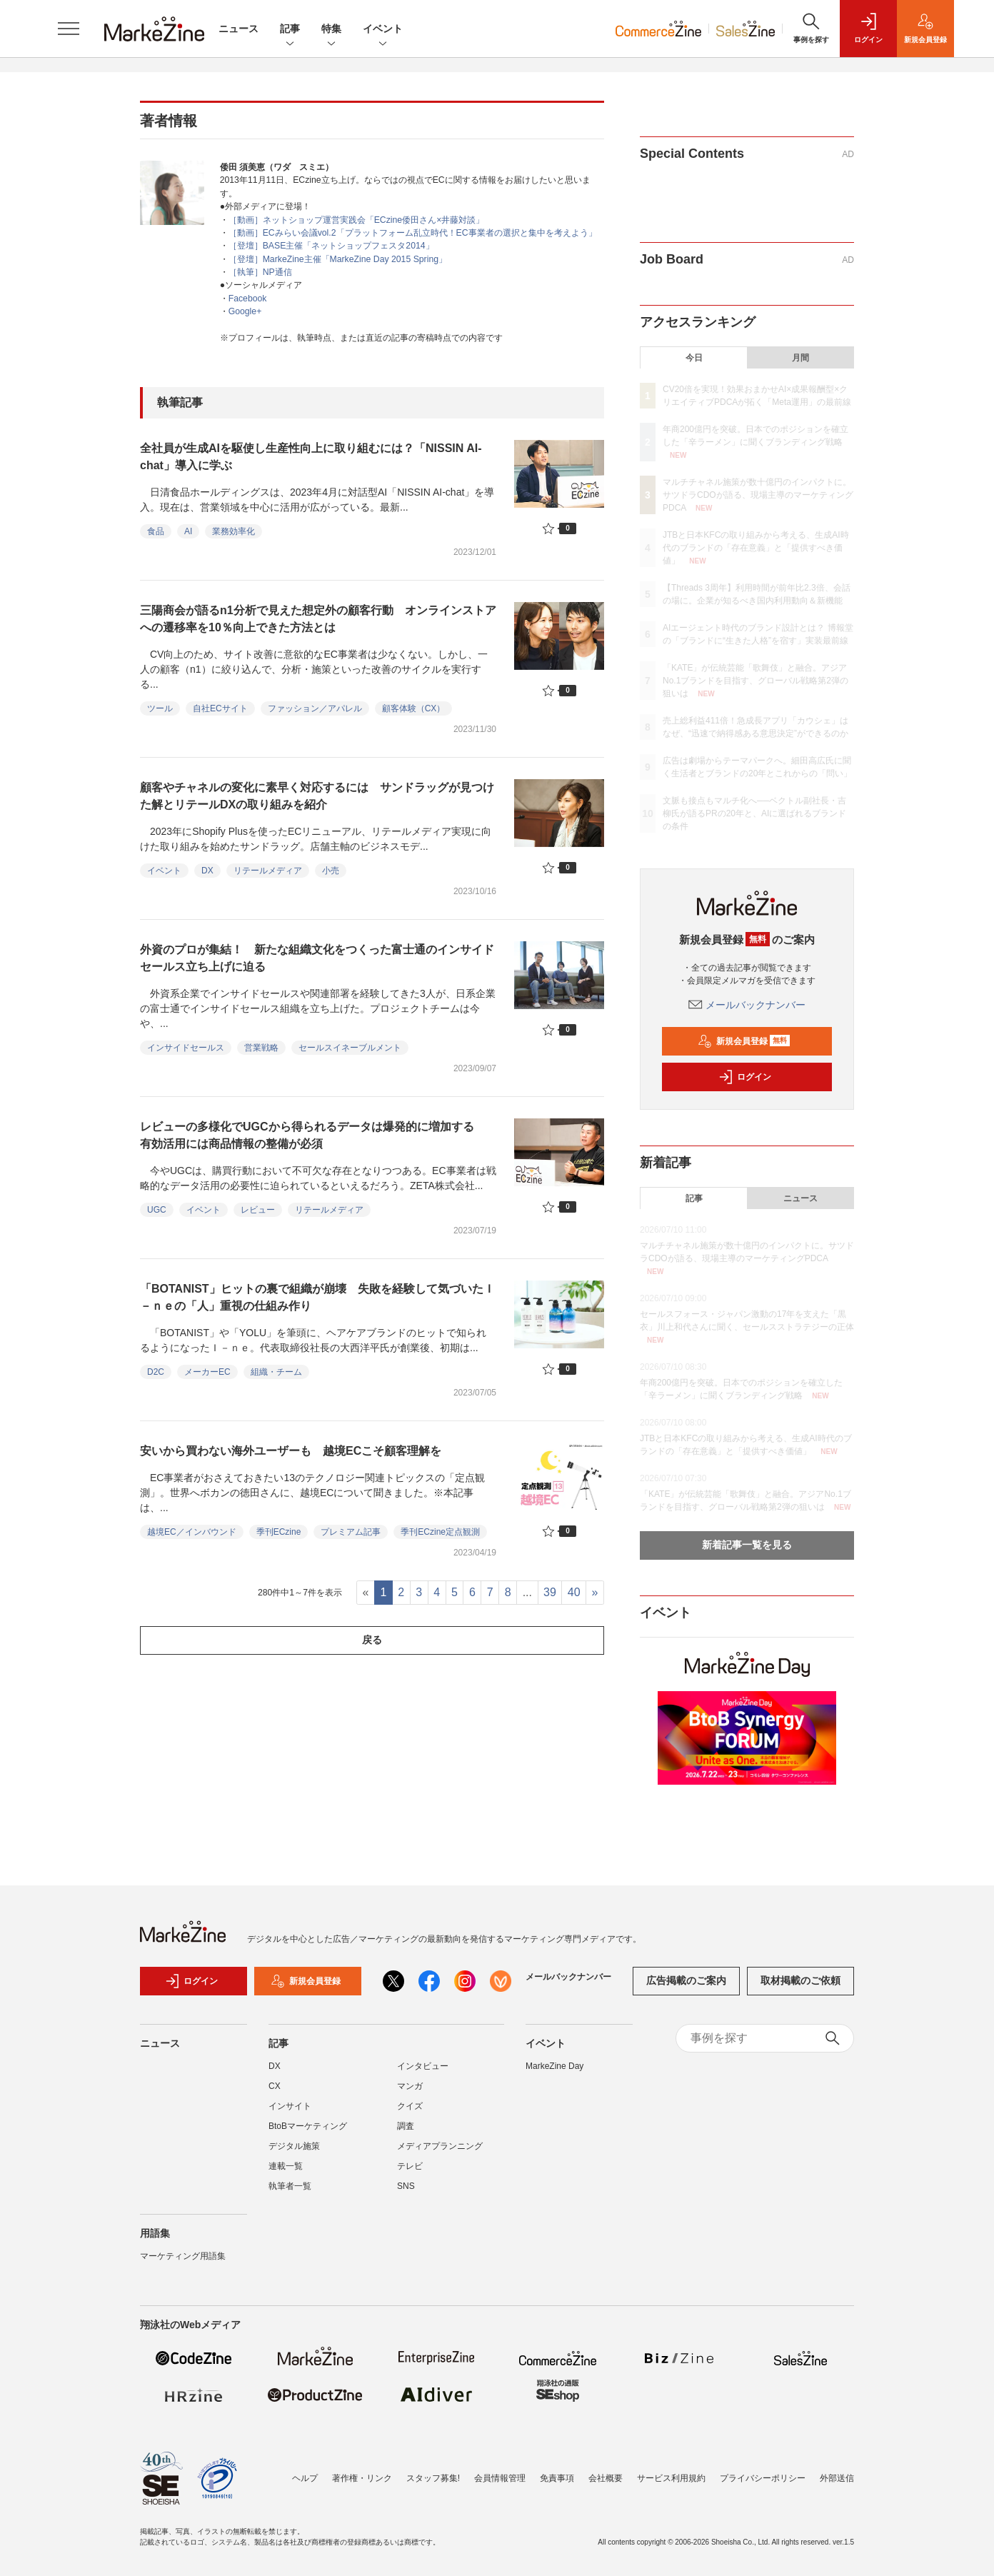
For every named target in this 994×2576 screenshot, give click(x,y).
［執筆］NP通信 (260, 272)
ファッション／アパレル (315, 708)
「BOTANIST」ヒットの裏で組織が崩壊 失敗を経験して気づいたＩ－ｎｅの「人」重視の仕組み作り (317, 1297)
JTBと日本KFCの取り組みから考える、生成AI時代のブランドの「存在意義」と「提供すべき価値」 (756, 548)
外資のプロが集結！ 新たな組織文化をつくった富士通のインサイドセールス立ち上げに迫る (317, 958)
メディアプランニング (440, 2153)
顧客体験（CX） (414, 708)
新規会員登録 (744, 1041)
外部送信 (837, 2478)
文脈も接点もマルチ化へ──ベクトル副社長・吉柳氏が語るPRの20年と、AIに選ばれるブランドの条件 (754, 813)
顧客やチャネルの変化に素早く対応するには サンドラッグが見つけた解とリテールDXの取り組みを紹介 (317, 796)
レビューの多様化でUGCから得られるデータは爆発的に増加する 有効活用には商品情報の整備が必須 (313, 1135)
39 (549, 1592)
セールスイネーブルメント (349, 1048)
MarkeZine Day (554, 2073)
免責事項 (557, 2478)
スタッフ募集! (433, 2478)
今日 (694, 358)
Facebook (248, 299)
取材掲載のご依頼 (800, 1988)
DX (207, 871)
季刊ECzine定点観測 (440, 1532)
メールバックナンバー (746, 1005)
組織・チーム (276, 1372)
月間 (800, 358)
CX (274, 2093)
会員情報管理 (500, 2478)
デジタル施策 (294, 2153)
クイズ (410, 2113)
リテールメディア (268, 871)
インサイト (289, 2113)
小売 (330, 871)
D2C (155, 1372)
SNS (406, 2193)
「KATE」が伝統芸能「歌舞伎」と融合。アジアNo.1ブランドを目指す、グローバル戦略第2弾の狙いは (755, 680)
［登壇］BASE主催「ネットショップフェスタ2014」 (331, 246)
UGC (156, 1210)
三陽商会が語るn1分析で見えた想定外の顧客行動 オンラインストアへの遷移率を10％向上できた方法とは (318, 618)
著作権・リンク (362, 2478)
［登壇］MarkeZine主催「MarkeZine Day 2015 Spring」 (338, 259)
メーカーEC (207, 1372)
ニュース (238, 28)
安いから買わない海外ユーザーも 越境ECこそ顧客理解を (290, 1451)
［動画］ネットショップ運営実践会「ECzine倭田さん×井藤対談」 (357, 220)
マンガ (410, 2093)
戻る (372, 1639)
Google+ (245, 311)
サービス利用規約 (671, 2478)
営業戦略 (261, 1048)
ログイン (744, 1077)
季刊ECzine (278, 1532)
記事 (290, 29)
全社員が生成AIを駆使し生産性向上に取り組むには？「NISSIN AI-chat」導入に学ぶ (311, 456)
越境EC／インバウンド (191, 1532)
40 (574, 1592)
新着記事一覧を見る (747, 1544)
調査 (405, 2133)
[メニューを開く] (68, 28)
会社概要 (605, 2478)
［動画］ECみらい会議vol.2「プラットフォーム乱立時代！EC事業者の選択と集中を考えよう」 (413, 233)
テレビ (410, 2173)
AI (188, 531)
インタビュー (422, 2073)
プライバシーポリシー (762, 2478)
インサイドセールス (185, 1048)
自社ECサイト (220, 708)
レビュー (258, 1210)
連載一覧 (285, 2173)
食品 (155, 531)
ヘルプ (305, 2478)
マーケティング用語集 (183, 2263)
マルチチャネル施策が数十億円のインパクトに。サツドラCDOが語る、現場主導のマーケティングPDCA (758, 495)
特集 (331, 29)
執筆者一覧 (289, 2193)
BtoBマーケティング (307, 2133)
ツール (160, 708)
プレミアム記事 (351, 1532)
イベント (383, 29)
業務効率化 (233, 531)
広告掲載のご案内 (686, 1988)
